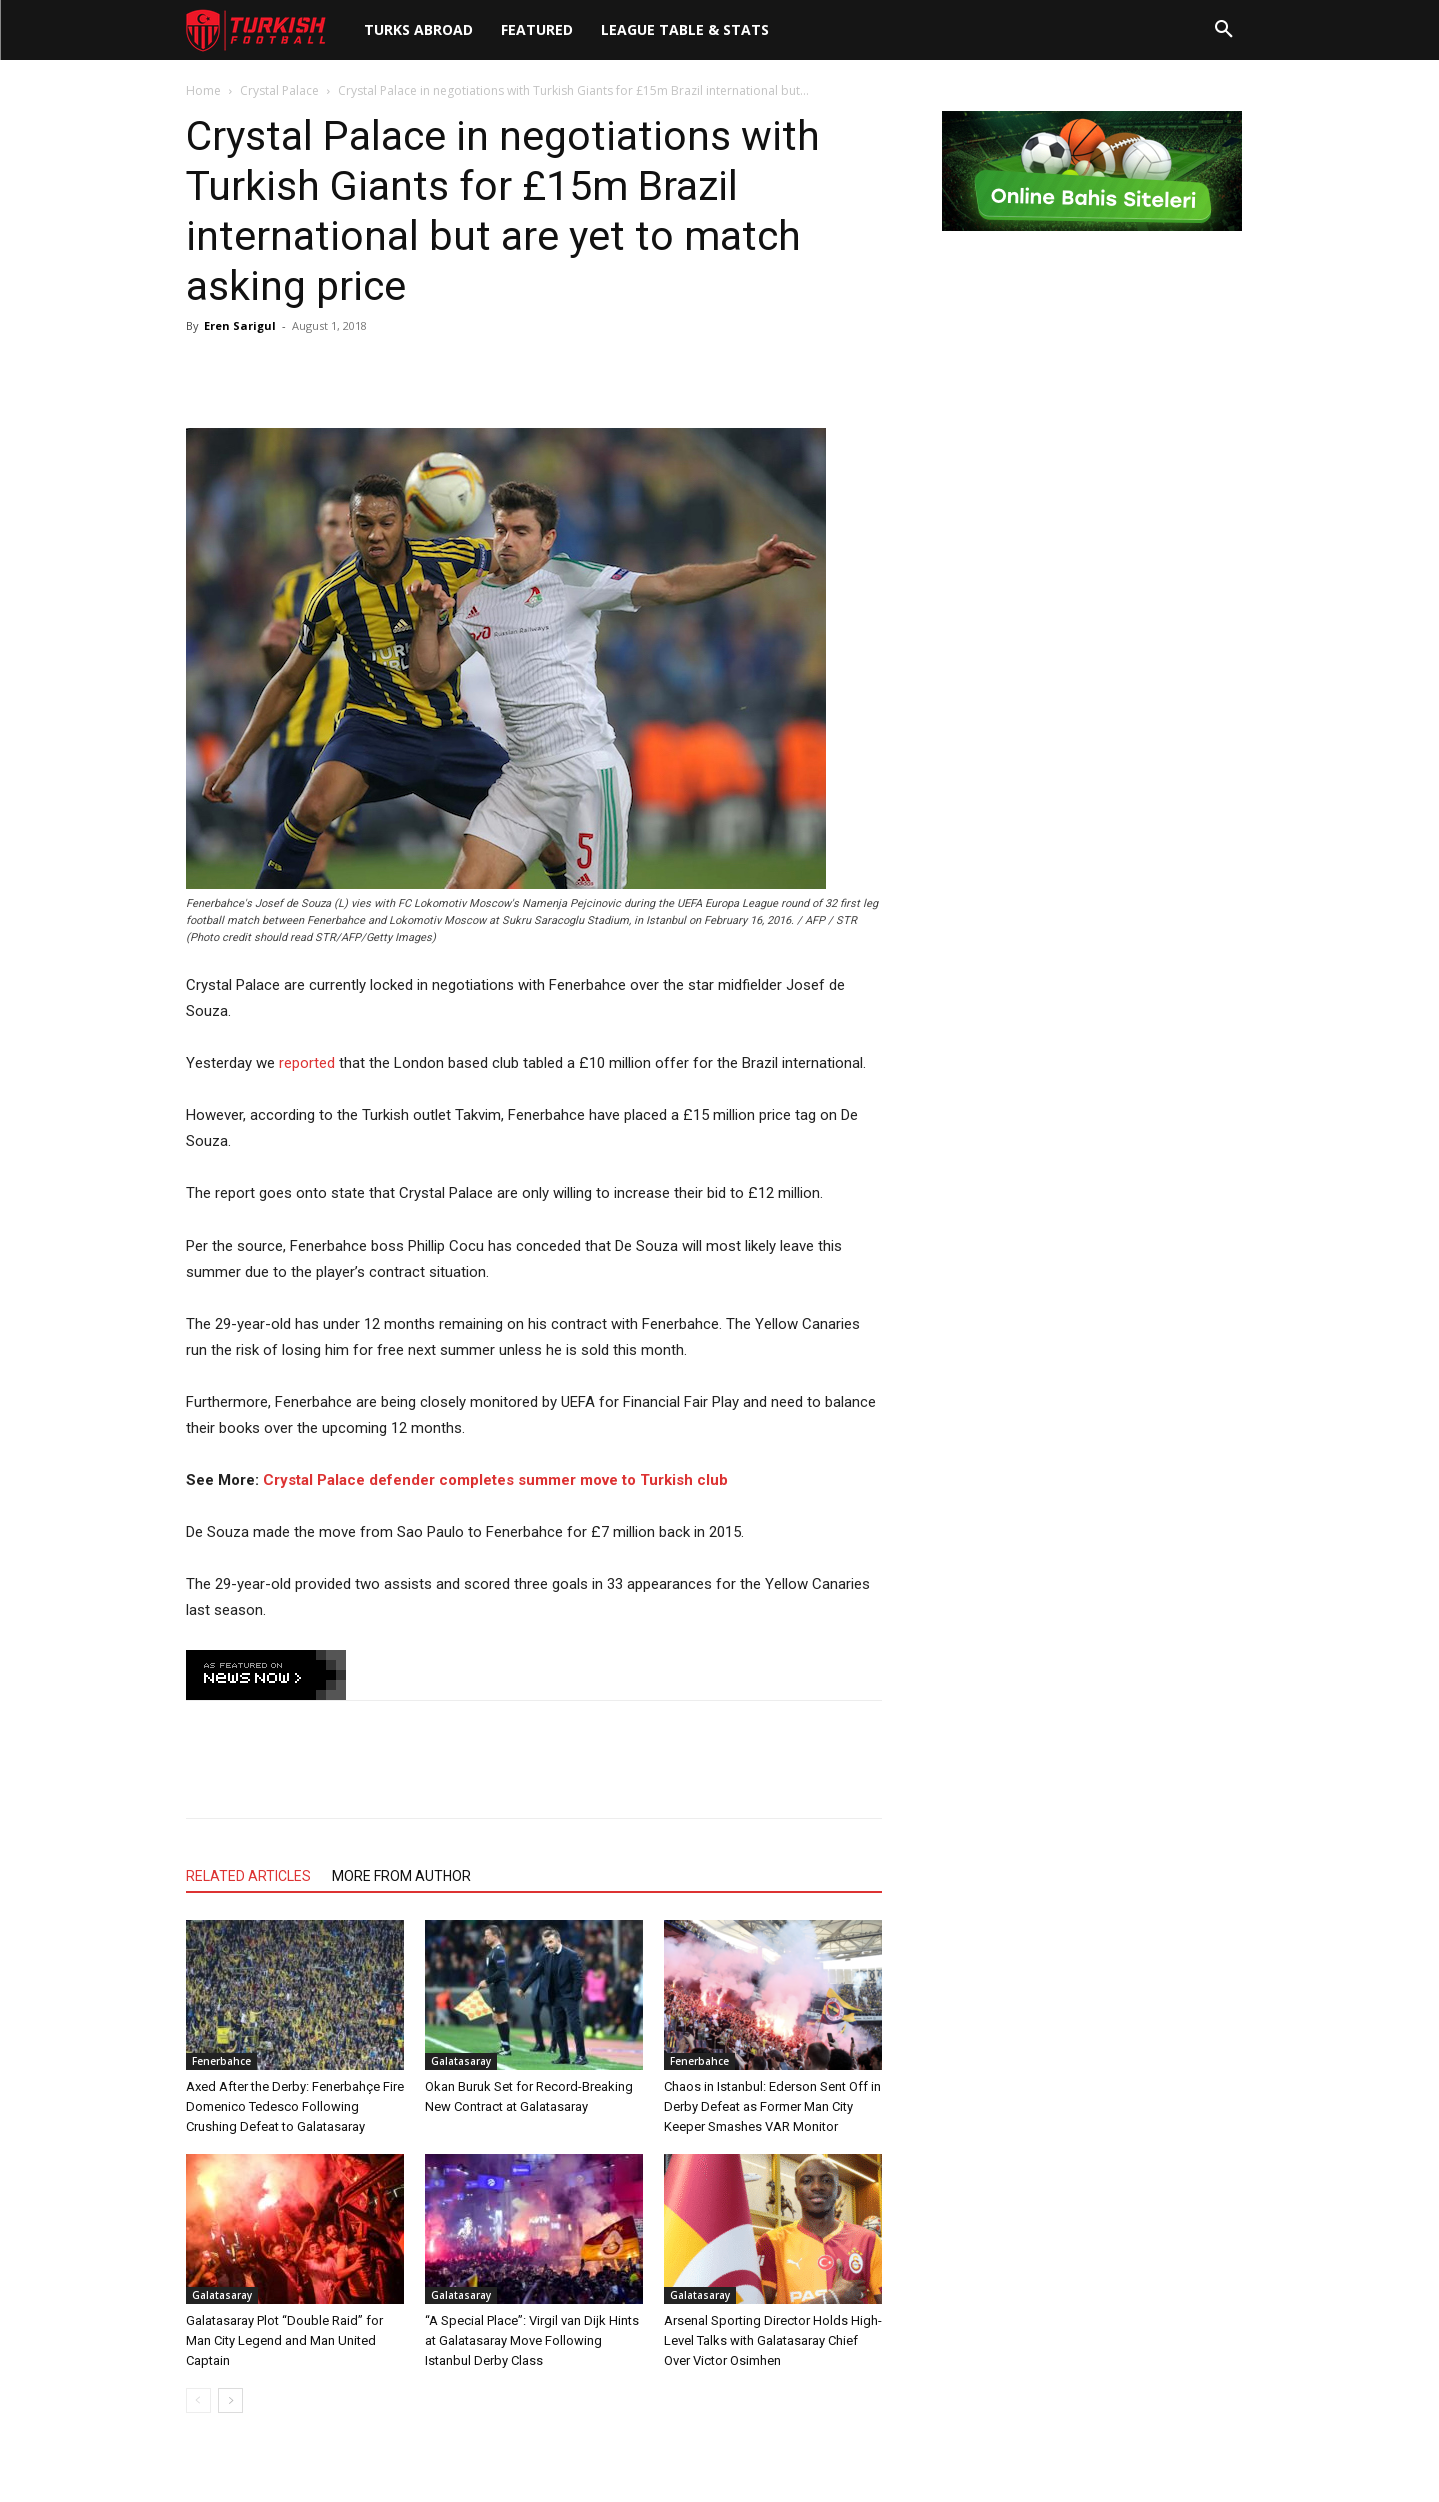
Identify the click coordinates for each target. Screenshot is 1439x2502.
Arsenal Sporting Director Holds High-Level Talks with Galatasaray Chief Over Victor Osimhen (773, 2340)
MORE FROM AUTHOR (401, 1876)
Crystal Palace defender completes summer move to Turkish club (495, 1480)
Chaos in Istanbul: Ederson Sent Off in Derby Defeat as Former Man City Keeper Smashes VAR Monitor (772, 2106)
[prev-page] (198, 2400)
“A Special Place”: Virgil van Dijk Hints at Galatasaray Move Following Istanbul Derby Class (532, 2340)
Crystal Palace (279, 90)
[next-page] (230, 2400)
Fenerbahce (221, 2061)
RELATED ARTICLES (248, 1876)
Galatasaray (461, 2061)
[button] (1224, 30)
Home (203, 90)
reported (307, 1063)
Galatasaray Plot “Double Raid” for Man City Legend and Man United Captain (284, 2340)
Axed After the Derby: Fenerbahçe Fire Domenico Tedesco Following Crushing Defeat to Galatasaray (295, 2106)
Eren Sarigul (240, 325)
